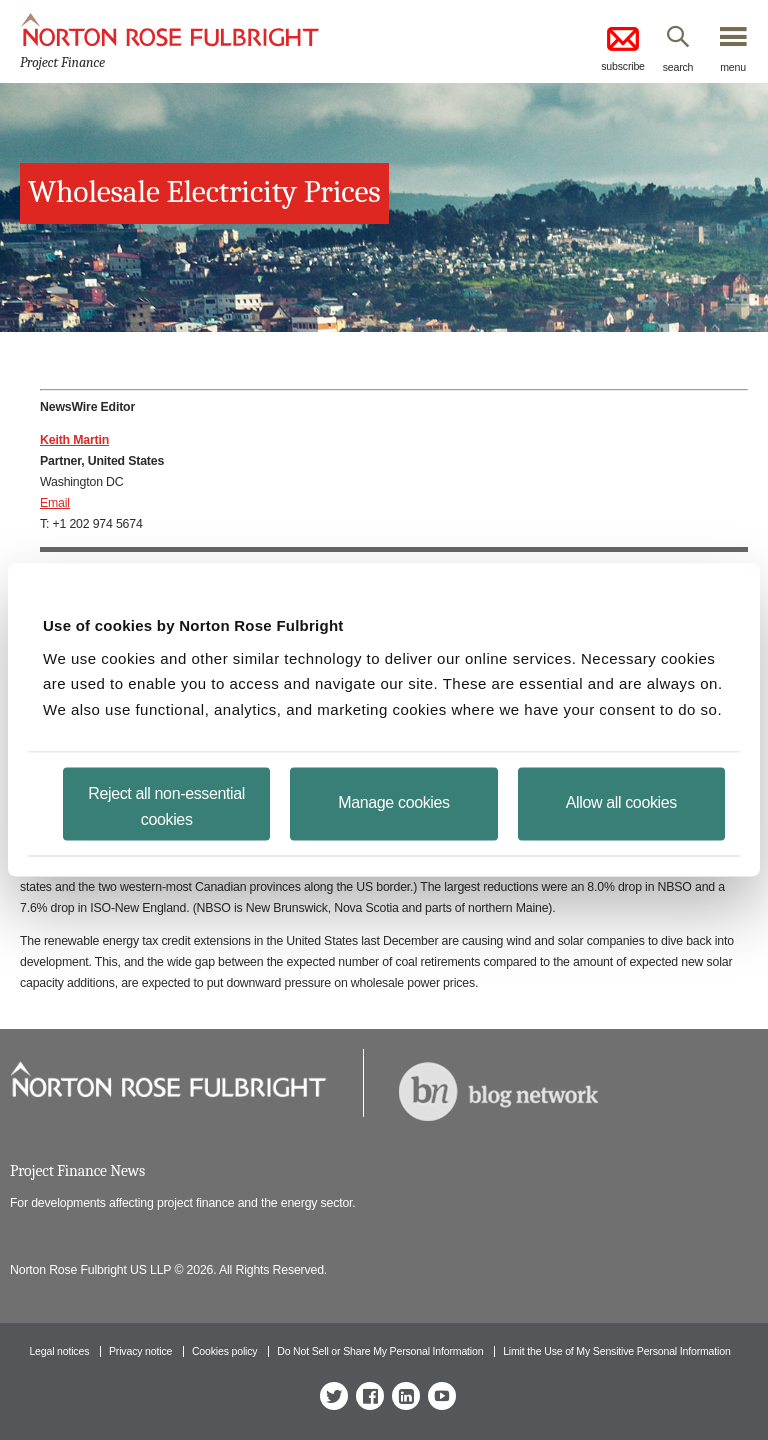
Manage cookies (393, 802)
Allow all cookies (621, 802)
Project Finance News (77, 1171)
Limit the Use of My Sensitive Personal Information (616, 1351)
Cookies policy (225, 1351)
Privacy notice (140, 1351)
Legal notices (59, 1351)
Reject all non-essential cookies (166, 806)
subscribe (623, 47)
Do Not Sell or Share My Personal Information (380, 1351)
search (678, 67)
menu (733, 67)
